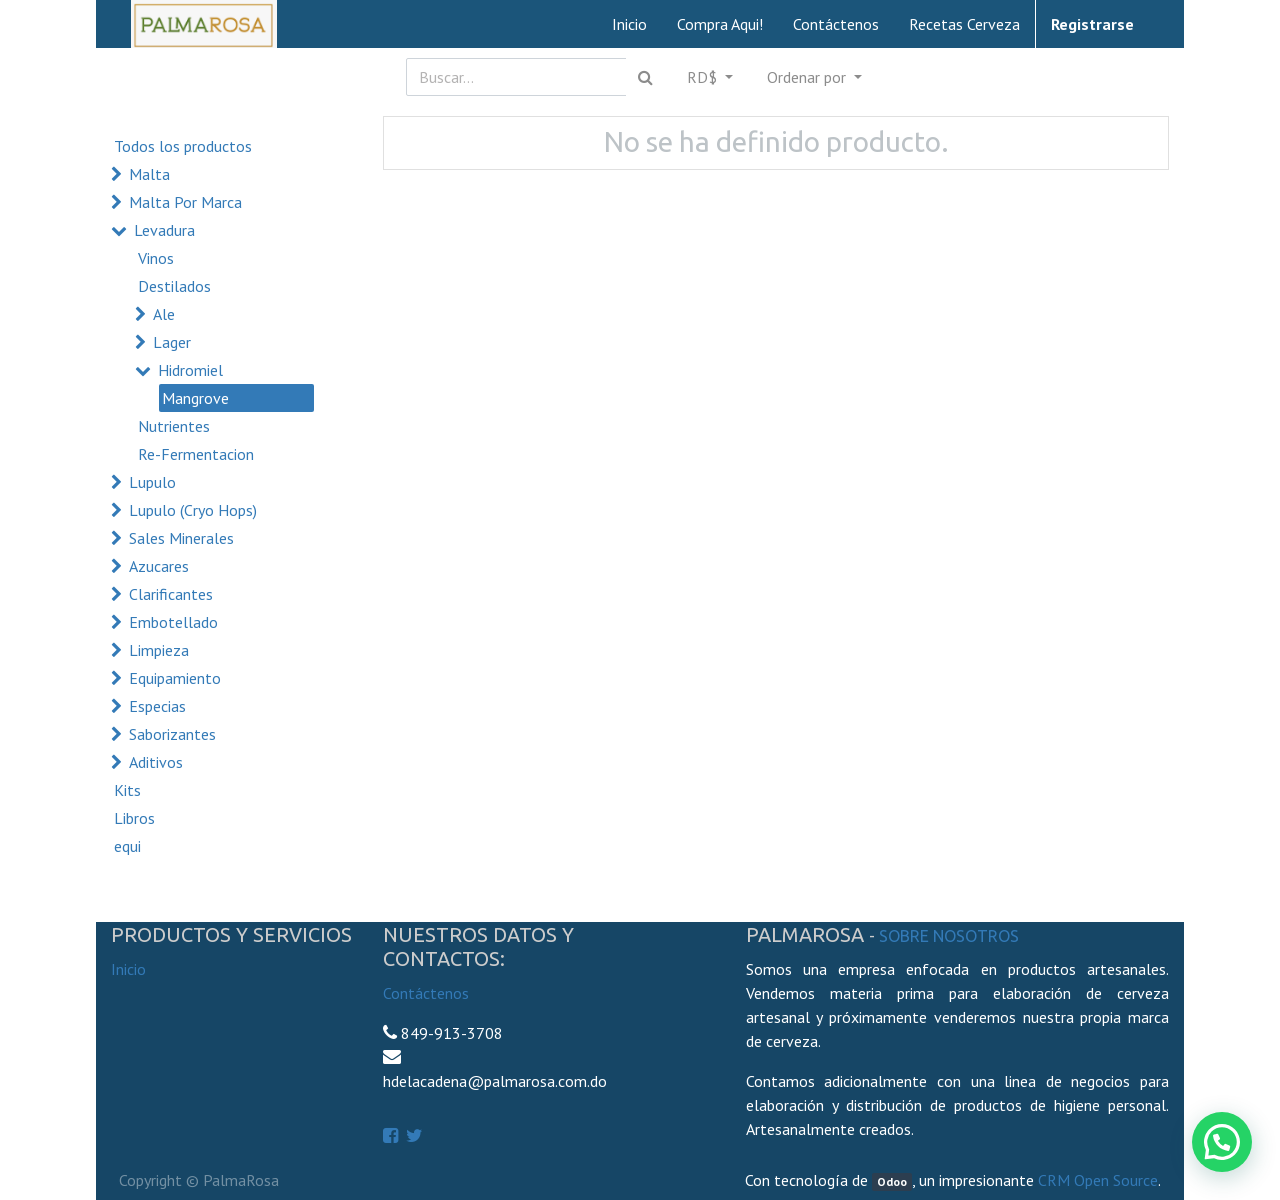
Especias (157, 706)
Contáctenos (426, 993)
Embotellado (173, 622)
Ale (164, 314)
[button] (814, 77)
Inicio (128, 969)
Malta (149, 174)
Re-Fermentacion (196, 454)
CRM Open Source (1098, 1180)
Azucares (159, 566)
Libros (134, 818)
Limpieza (159, 650)
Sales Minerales (181, 538)
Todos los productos (183, 146)
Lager (172, 342)
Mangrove (195, 398)
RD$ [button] (704, 77)
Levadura (164, 230)
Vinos (156, 258)
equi (127, 846)
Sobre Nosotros (949, 936)
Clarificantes (171, 594)
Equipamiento (175, 678)
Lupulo (152, 482)
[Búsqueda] (645, 77)
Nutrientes (174, 426)
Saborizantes (172, 734)
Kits (127, 790)
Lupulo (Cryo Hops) (193, 510)
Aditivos (156, 762)
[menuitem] (629, 24)
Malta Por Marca (185, 202)
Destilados (174, 286)
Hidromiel (190, 370)
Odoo (892, 1181)
